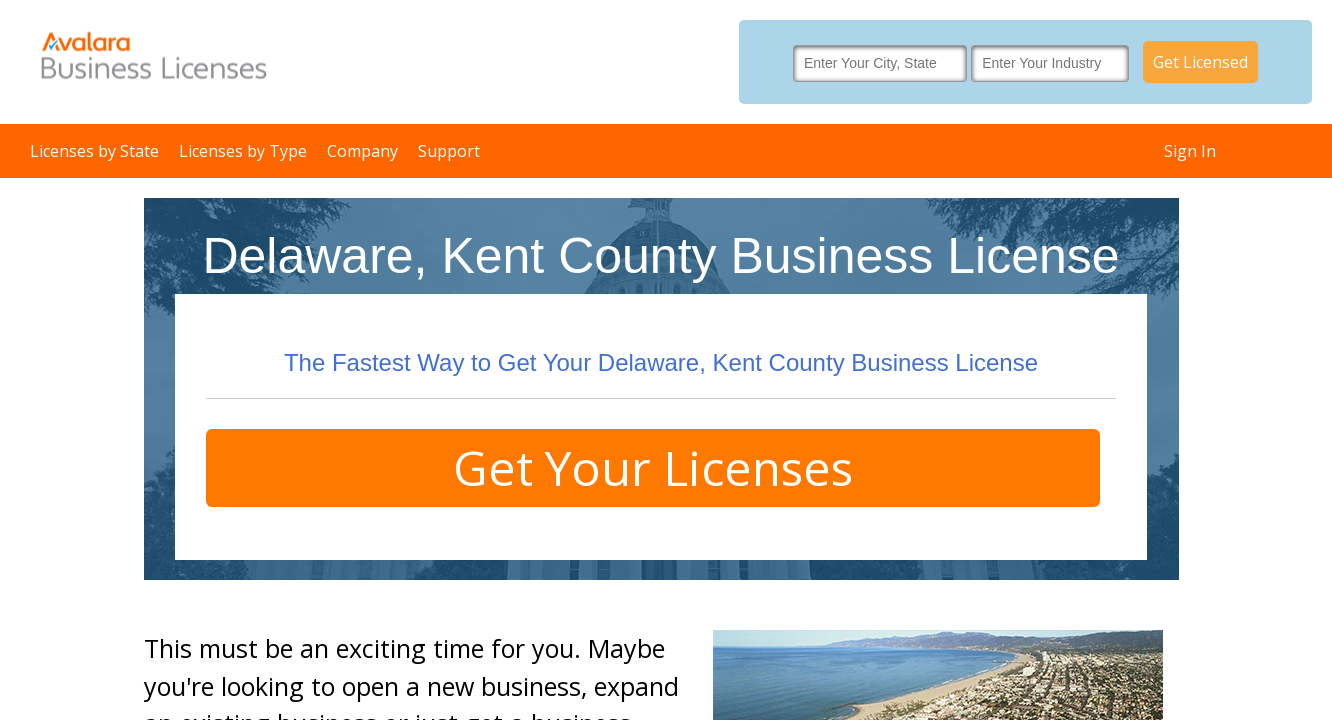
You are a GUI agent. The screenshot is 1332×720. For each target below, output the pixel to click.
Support (449, 151)
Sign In (1190, 151)
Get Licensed (1200, 62)
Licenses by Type (243, 151)
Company (362, 151)
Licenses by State (94, 151)
